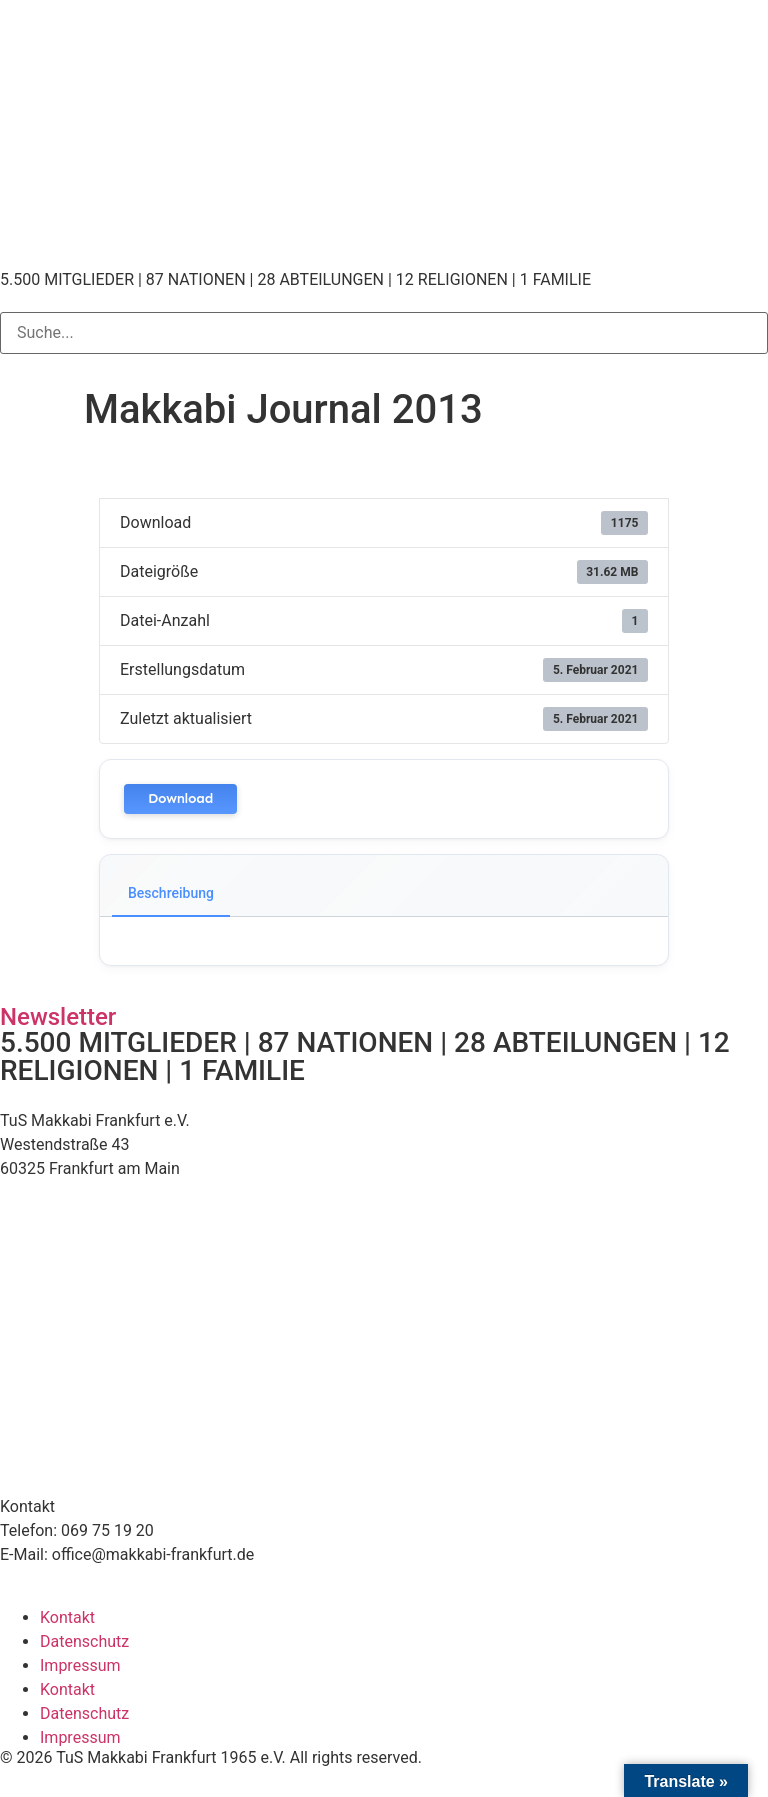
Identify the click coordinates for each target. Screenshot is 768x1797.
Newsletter (58, 1017)
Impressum (80, 1665)
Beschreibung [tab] (171, 893)
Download (180, 798)
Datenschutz (84, 1641)
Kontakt (67, 1617)
